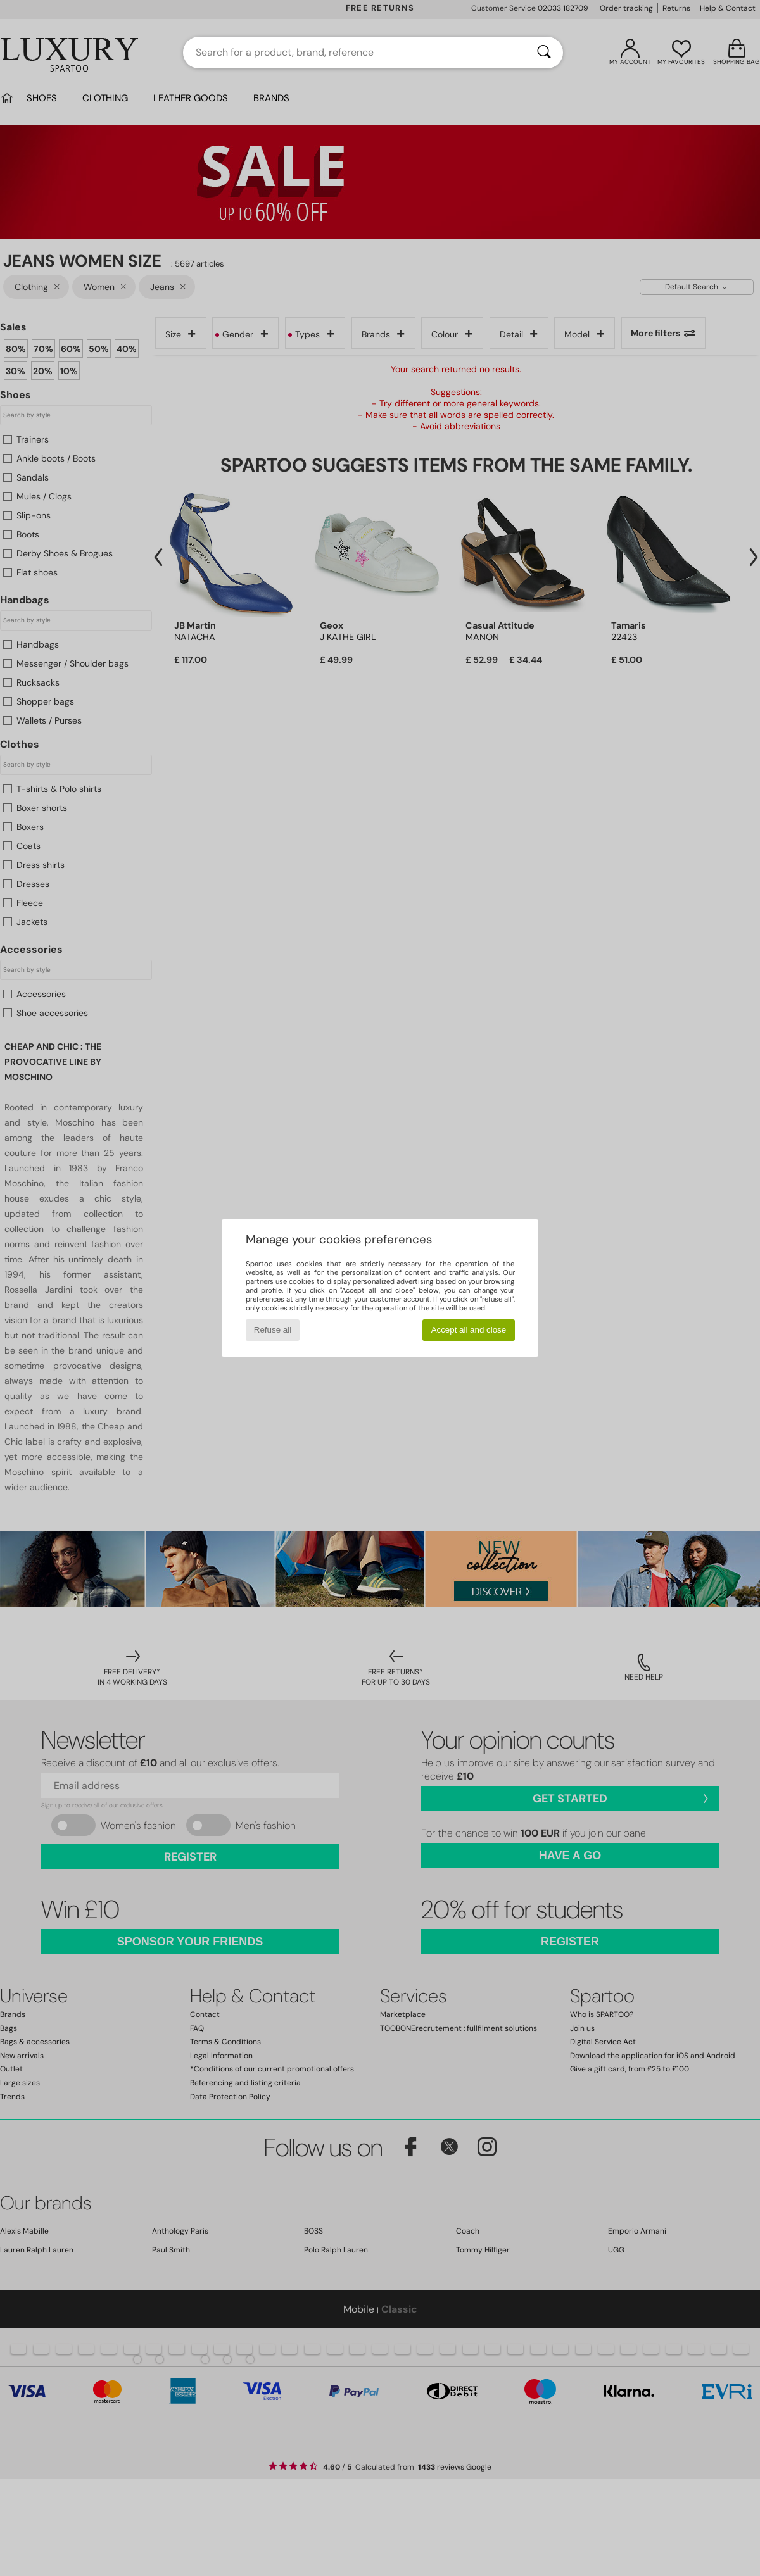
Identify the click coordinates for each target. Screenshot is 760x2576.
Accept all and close (469, 1330)
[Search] (544, 52)
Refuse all (272, 1330)
